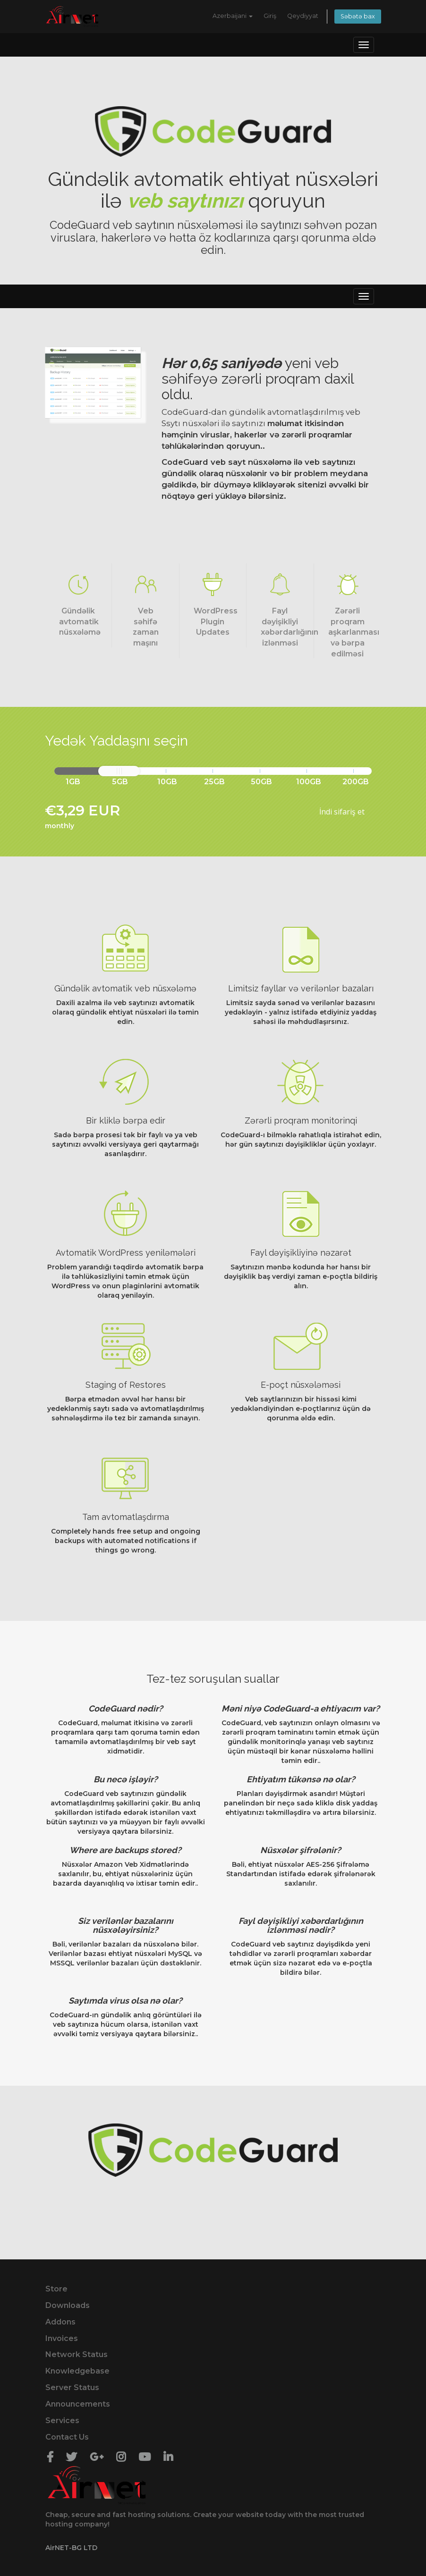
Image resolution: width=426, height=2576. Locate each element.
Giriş (270, 15)
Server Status (72, 2387)
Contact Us (67, 2437)
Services (62, 2420)
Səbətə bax (358, 16)
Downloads (67, 2305)
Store (56, 2288)
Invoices (61, 2338)
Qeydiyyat (302, 15)
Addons (60, 2321)
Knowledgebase (77, 2370)
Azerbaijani (233, 15)
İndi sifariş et (342, 811)
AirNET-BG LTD (71, 2547)
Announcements (77, 2404)
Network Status (76, 2354)
